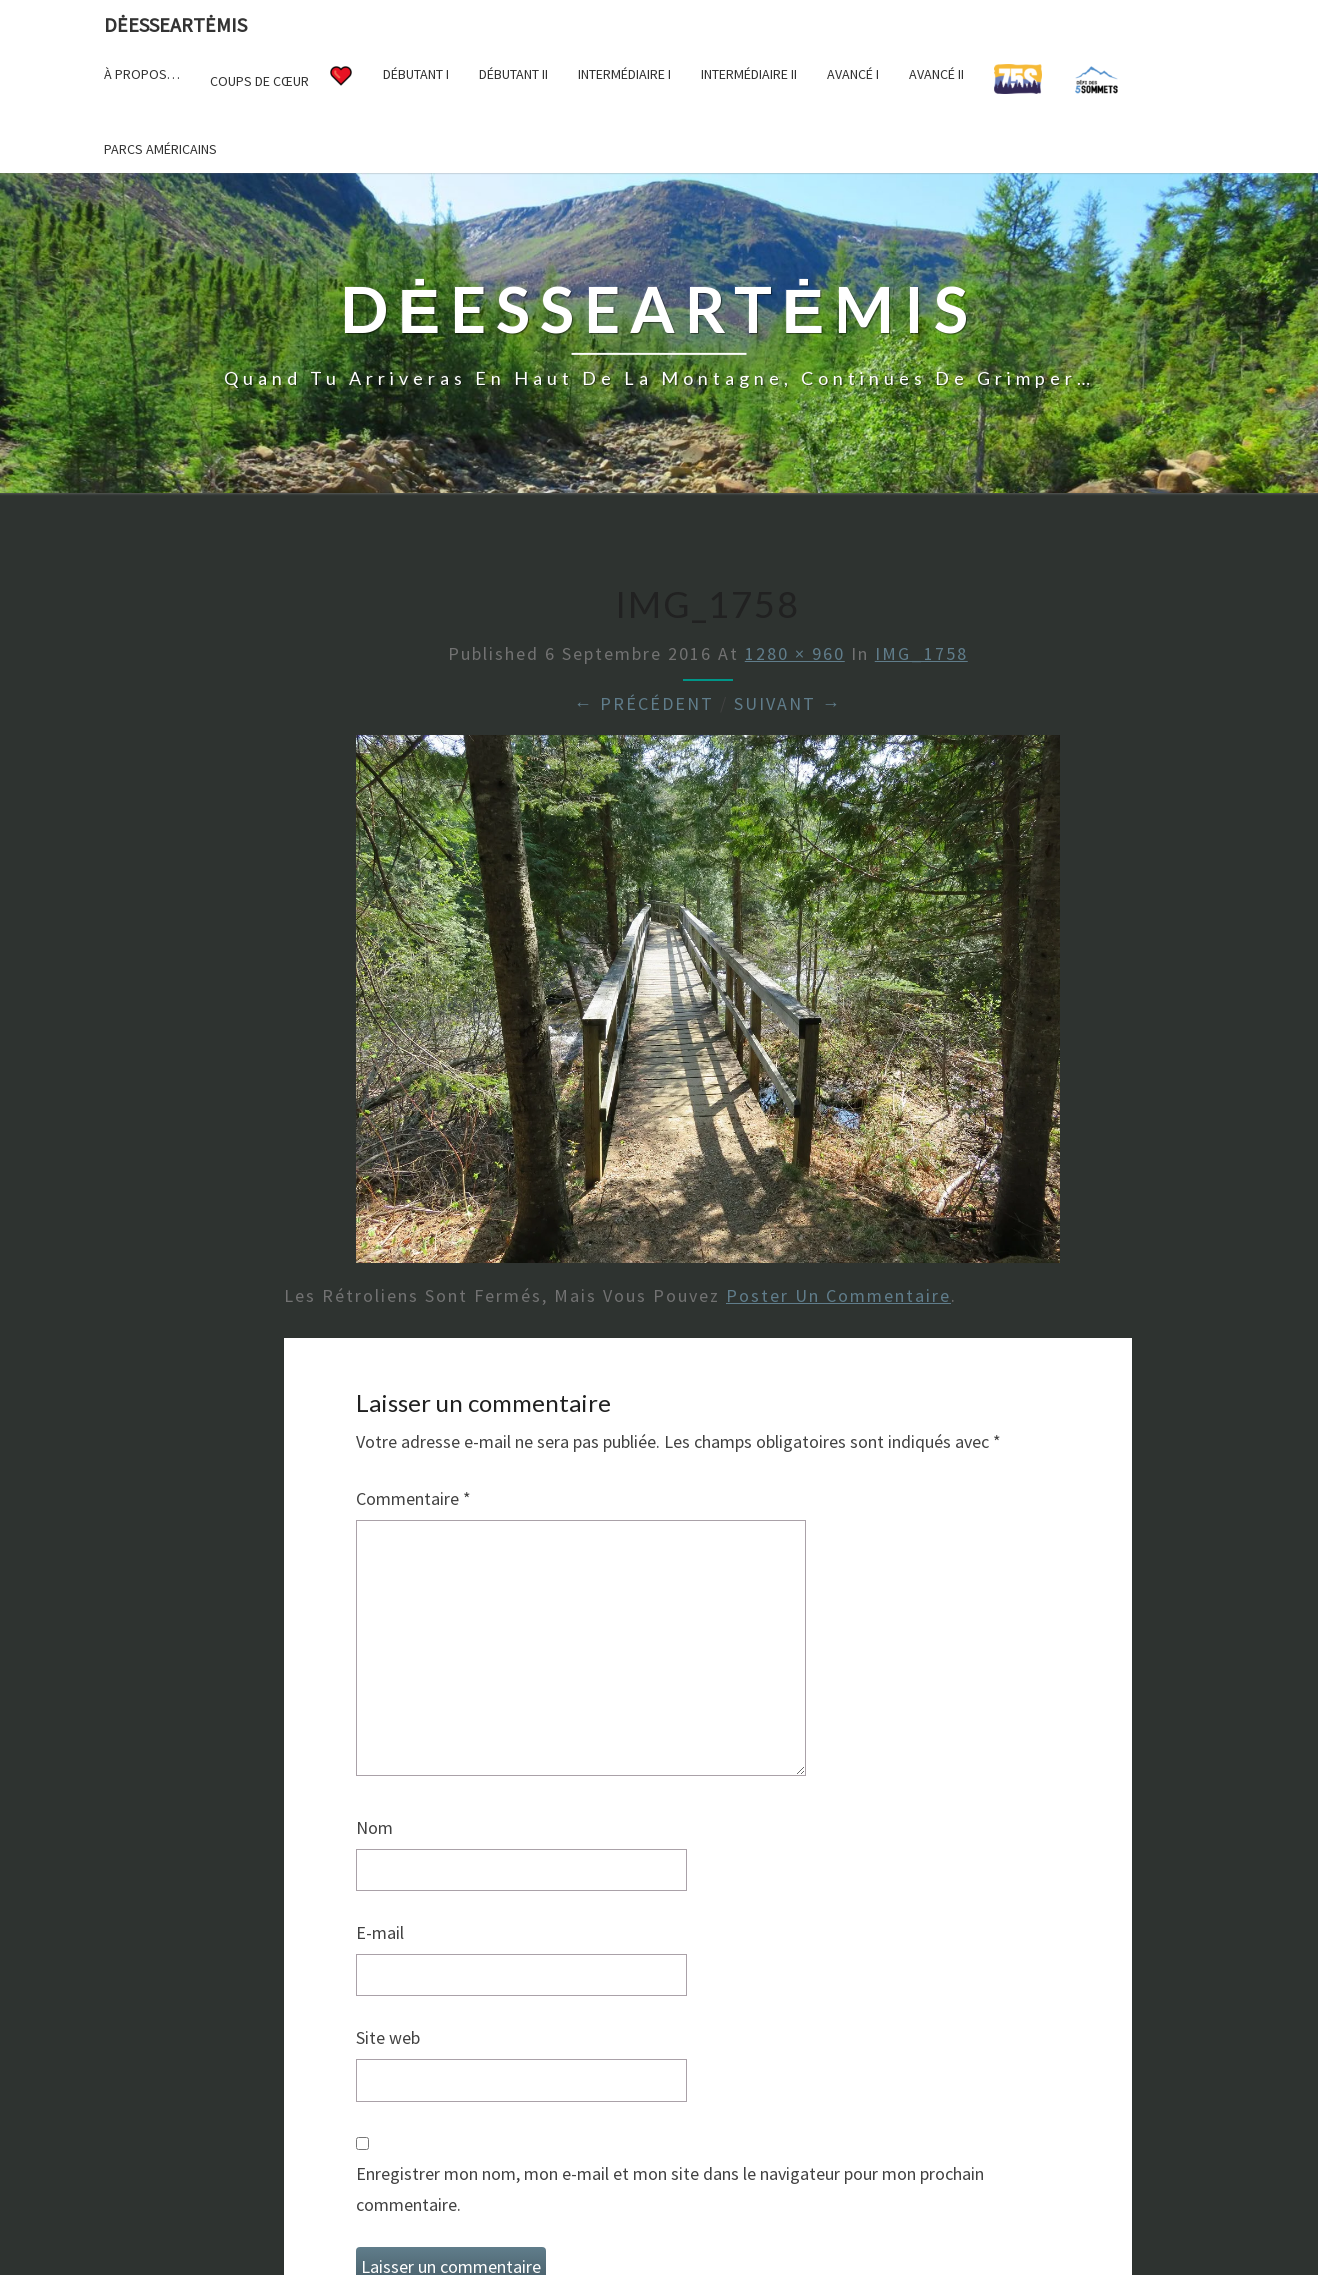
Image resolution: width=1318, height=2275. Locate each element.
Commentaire (413, 1498)
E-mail (380, 1932)
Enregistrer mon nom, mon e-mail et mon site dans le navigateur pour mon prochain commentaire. (670, 2189)
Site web (388, 2037)
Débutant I (416, 74)
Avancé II (936, 74)
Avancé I (853, 74)
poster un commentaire (838, 1295)
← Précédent (644, 703)
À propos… (142, 74)
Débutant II (513, 74)
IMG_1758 (921, 653)
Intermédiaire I (624, 74)
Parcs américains (160, 149)
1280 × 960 (795, 653)
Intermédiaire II (749, 74)
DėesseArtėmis (175, 24)
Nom (374, 1827)
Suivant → (788, 703)
